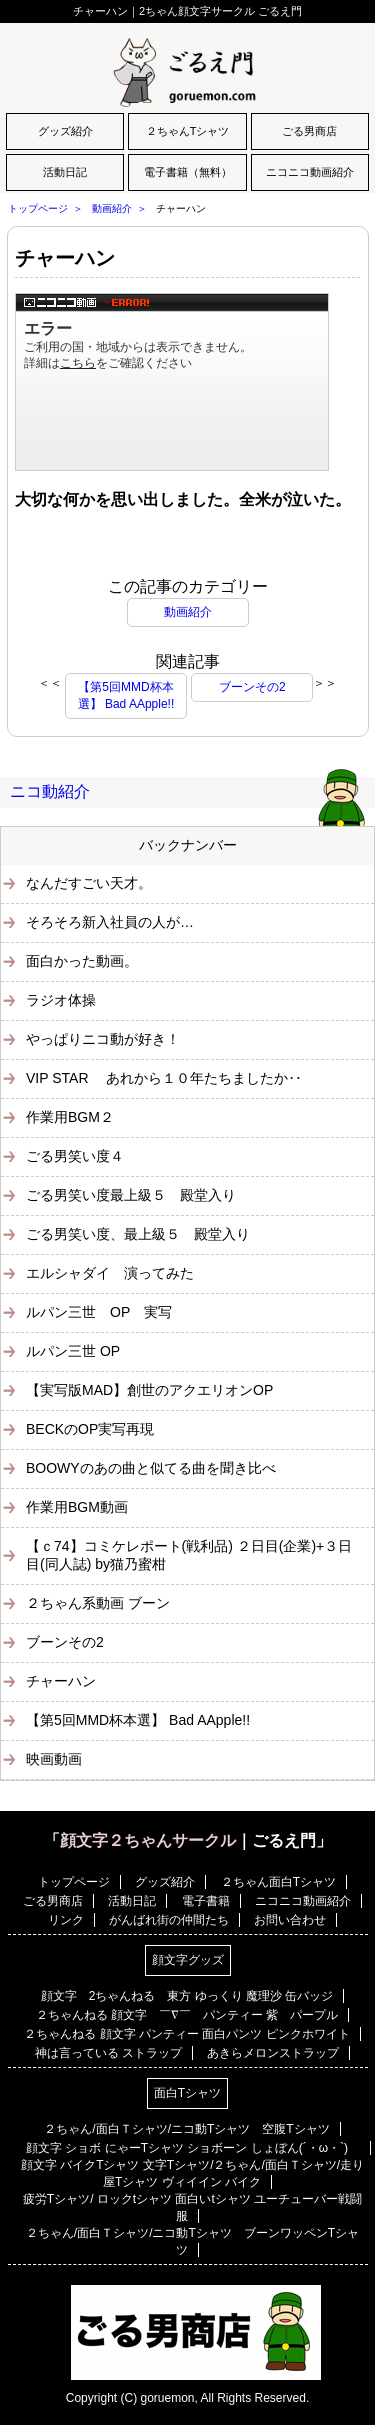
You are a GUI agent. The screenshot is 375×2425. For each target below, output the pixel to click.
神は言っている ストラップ (108, 2053)
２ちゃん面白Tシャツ (278, 1882)
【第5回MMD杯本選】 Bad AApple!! (126, 695)
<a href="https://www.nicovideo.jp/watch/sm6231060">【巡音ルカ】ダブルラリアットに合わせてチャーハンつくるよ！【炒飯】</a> (172, 382)
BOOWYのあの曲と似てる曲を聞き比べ (151, 1468)
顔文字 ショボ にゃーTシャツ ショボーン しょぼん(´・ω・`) (193, 2148)
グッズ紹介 (65, 131)
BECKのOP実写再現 (90, 1429)
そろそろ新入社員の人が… (110, 922)
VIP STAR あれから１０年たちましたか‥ (164, 1078)
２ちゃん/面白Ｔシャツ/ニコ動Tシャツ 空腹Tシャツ (186, 2129)
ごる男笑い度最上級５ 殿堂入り (131, 1195)
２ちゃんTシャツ (188, 131)
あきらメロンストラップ (273, 2053)
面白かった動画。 (82, 961)
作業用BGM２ (70, 1117)
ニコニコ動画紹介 (310, 172)
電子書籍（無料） (188, 172)
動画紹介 (112, 208)
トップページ (38, 208)
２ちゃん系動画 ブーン (98, 1603)
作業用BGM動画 (77, 1507)
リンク (66, 1920)
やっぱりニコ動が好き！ (103, 1039)
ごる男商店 (309, 131)
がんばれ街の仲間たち (169, 1920)
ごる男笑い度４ (75, 1156)
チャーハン (65, 258)
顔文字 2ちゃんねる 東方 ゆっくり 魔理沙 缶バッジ (187, 1996)
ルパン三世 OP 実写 (99, 1312)
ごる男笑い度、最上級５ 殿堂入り (138, 1234)
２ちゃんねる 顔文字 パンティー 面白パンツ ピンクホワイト (186, 2034)
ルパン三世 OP (73, 1351)
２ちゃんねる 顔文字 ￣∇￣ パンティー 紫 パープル (187, 2015)
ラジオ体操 (61, 1000)
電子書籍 (206, 1901)
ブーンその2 (252, 687)
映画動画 (54, 1759)
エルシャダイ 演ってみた (110, 1273)
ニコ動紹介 (50, 791)
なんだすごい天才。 (89, 883)
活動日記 (65, 172)
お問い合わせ (290, 1920)
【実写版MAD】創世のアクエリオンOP (149, 1390)
